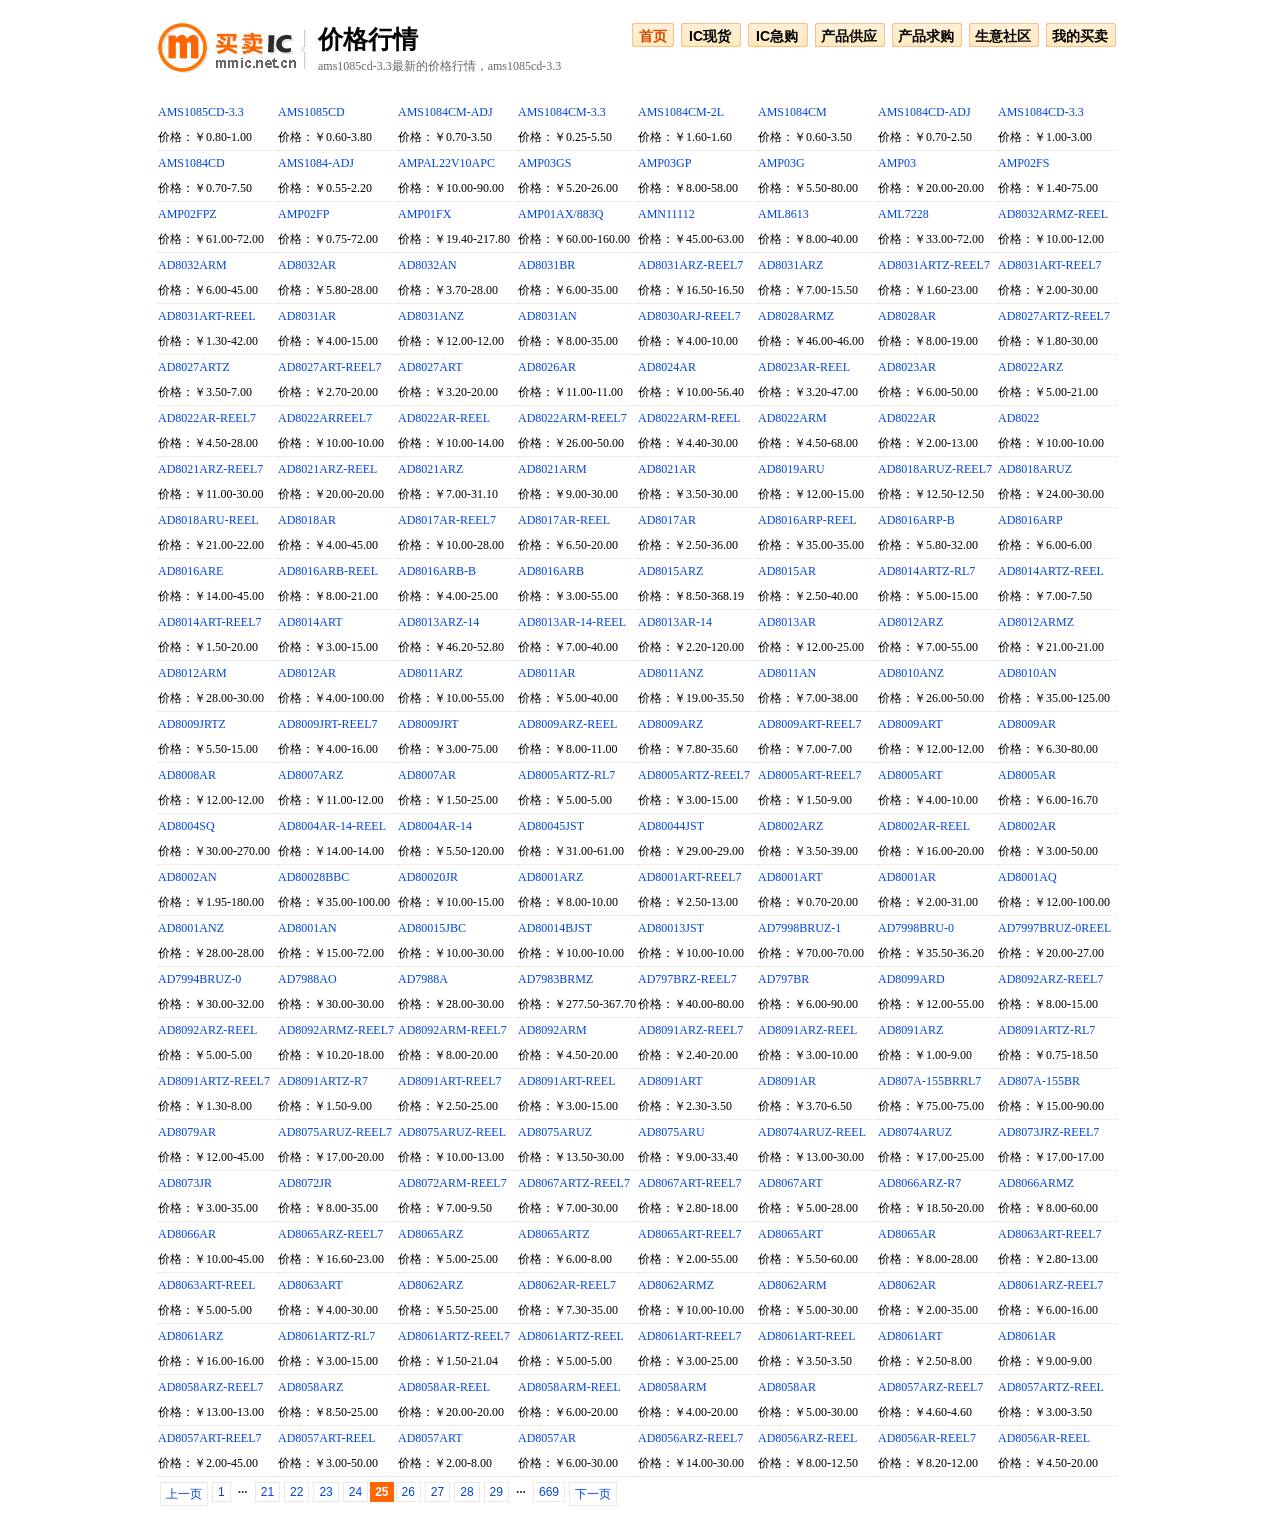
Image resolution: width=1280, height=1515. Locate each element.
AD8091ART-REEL (567, 1081)
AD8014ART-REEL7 (210, 622)
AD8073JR (185, 1183)
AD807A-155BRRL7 (929, 1081)
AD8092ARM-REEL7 (452, 1030)
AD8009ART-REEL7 (810, 724)
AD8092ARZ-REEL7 (1050, 979)
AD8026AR (547, 367)
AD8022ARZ (1030, 367)
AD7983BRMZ (555, 979)
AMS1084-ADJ (316, 163)
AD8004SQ (186, 826)
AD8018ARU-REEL (208, 520)
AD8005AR (1027, 775)
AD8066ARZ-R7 (919, 1183)
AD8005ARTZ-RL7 (566, 775)
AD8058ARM (672, 1387)
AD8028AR (907, 316)
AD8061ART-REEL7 (690, 1336)
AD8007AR (427, 775)
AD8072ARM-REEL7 (452, 1183)
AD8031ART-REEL (207, 316)
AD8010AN (1027, 673)
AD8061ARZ (190, 1336)
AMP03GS (544, 163)
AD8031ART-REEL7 (1050, 265)
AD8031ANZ (431, 316)
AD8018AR (307, 520)
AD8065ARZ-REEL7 (330, 1234)
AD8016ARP (1030, 520)
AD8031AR (307, 316)
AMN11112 (666, 214)
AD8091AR (787, 1081)
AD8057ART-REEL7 (210, 1438)
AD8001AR (907, 877)
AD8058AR (787, 1387)
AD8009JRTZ (192, 724)
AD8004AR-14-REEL (332, 826)
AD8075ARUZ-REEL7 (335, 1132)
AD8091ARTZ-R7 (323, 1081)
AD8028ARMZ (796, 316)
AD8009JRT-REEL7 (328, 724)
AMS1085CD (311, 112)
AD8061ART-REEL (807, 1336)
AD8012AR (307, 673)
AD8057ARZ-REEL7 (930, 1387)
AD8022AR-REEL (444, 418)
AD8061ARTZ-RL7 (326, 1336)
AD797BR (783, 979)
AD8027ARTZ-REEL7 (1054, 316)
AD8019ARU (791, 469)
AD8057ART (430, 1438)
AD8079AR (187, 1132)
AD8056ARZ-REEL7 (690, 1438)
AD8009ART (910, 724)
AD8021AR (667, 469)
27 (437, 1492)
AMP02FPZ (187, 214)
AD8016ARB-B (437, 571)
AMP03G (781, 163)
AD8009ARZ (670, 724)
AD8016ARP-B (916, 520)
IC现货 (710, 36)
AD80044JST (671, 826)
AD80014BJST (555, 928)
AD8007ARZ (310, 775)
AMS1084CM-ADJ (445, 112)
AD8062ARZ (430, 1285)
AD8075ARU (671, 1132)
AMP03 (897, 163)
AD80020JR (428, 877)
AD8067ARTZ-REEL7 (574, 1183)
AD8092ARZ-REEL (207, 1030)
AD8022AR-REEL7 (207, 418)
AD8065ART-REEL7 (690, 1234)
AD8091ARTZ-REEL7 (214, 1081)
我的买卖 (1080, 36)
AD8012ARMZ (1036, 622)
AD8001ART (790, 877)
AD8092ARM (552, 1030)
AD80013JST (671, 928)
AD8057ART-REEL (327, 1438)
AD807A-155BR (1039, 1081)
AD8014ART (310, 622)
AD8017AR (667, 520)
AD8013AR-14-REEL (572, 622)
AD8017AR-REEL (564, 520)
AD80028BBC (313, 877)
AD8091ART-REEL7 (450, 1081)
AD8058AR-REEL (444, 1387)
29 (496, 1492)
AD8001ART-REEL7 (690, 877)
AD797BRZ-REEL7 (687, 979)
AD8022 (1018, 418)
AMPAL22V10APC (446, 163)
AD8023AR (907, 367)
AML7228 (903, 214)
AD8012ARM (192, 673)
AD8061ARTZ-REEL (571, 1336)
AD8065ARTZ (554, 1234)
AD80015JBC (432, 928)
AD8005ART (910, 775)
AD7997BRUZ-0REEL (1054, 928)
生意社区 (1003, 36)
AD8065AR (907, 1234)
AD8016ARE (190, 571)
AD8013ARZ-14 (438, 622)
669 (549, 1492)
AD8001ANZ (191, 928)
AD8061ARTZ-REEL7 (454, 1336)
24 (355, 1492)
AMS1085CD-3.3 (201, 112)
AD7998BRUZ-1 (799, 928)
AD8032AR (307, 265)
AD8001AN (307, 928)
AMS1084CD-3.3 (1041, 112)
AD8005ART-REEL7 (810, 775)
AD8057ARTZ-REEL (1051, 1387)
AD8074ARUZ (915, 1132)
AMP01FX (424, 214)
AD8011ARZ (430, 673)
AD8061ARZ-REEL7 (1050, 1285)
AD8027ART (430, 367)
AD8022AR (907, 418)
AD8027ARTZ (194, 367)
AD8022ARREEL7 (325, 418)
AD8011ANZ (671, 673)
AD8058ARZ (310, 1387)
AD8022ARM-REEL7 (572, 418)
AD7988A (423, 979)
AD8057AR (547, 1438)
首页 (653, 36)
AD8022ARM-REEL (689, 418)
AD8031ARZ (790, 265)
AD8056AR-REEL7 (927, 1438)
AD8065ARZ (430, 1234)
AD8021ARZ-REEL (327, 469)
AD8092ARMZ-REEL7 (336, 1030)
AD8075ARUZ (555, 1132)
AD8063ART (310, 1285)
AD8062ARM (792, 1285)
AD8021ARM (552, 469)
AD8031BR (546, 265)
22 (296, 1492)
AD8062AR (907, 1285)
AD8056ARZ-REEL (807, 1438)
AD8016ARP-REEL (807, 520)
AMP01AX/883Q (560, 214)
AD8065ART (790, 1234)
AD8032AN (427, 265)
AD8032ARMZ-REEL (1053, 214)
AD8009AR (1027, 724)
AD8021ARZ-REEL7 (210, 469)
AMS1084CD (191, 163)
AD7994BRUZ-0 (199, 979)
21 (267, 1492)
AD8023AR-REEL (804, 367)
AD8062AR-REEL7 (567, 1285)
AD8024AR (667, 367)
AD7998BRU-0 (916, 928)
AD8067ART (790, 1183)
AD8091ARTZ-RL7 (1046, 1030)
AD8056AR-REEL (1044, 1438)
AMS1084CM (792, 112)
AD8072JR (305, 1183)
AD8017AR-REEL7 (447, 520)
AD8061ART (910, 1336)
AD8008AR (187, 775)
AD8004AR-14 (435, 826)
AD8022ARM (792, 418)
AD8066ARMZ (1036, 1183)
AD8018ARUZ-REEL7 (935, 469)
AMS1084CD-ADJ (924, 112)
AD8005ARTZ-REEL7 (694, 775)
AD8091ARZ (910, 1030)
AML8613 (783, 214)
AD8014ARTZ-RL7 (926, 571)
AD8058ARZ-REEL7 (210, 1387)
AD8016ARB (551, 571)
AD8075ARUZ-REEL (452, 1132)
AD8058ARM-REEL (569, 1387)
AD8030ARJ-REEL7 (689, 316)
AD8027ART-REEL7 (330, 367)
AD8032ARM (192, 265)
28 (466, 1492)
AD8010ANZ (911, 673)
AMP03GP (664, 163)
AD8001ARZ (550, 877)
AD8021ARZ (430, 469)
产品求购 (926, 36)
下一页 (593, 1494)
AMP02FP (303, 214)
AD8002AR (1027, 826)
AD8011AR (547, 673)
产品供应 (849, 36)
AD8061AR (1027, 1336)
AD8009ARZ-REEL (567, 724)
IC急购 (777, 36)
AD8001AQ (1027, 877)
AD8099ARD (911, 979)
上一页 (184, 1494)
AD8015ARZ (670, 571)
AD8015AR (787, 571)
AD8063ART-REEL (207, 1285)
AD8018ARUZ (1035, 469)
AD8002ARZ (790, 826)
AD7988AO (307, 979)
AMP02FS (1023, 163)
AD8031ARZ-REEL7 (690, 265)
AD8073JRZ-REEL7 (1048, 1132)
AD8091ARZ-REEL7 (690, 1030)
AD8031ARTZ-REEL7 (934, 265)
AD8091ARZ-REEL (807, 1030)
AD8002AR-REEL (924, 826)
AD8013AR (787, 622)
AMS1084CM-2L (681, 112)
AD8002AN (187, 877)
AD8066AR (187, 1234)
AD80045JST (551, 826)
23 (325, 1492)
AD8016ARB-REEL (328, 571)
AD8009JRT (428, 724)
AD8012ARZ (910, 622)
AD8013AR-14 (675, 622)
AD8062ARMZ (676, 1285)
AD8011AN (787, 673)
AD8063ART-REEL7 (1050, 1234)
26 (408, 1492)
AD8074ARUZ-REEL (812, 1132)
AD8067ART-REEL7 (690, 1183)
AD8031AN (547, 316)
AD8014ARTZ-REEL (1051, 571)
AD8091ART (670, 1081)
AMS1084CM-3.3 (562, 112)
